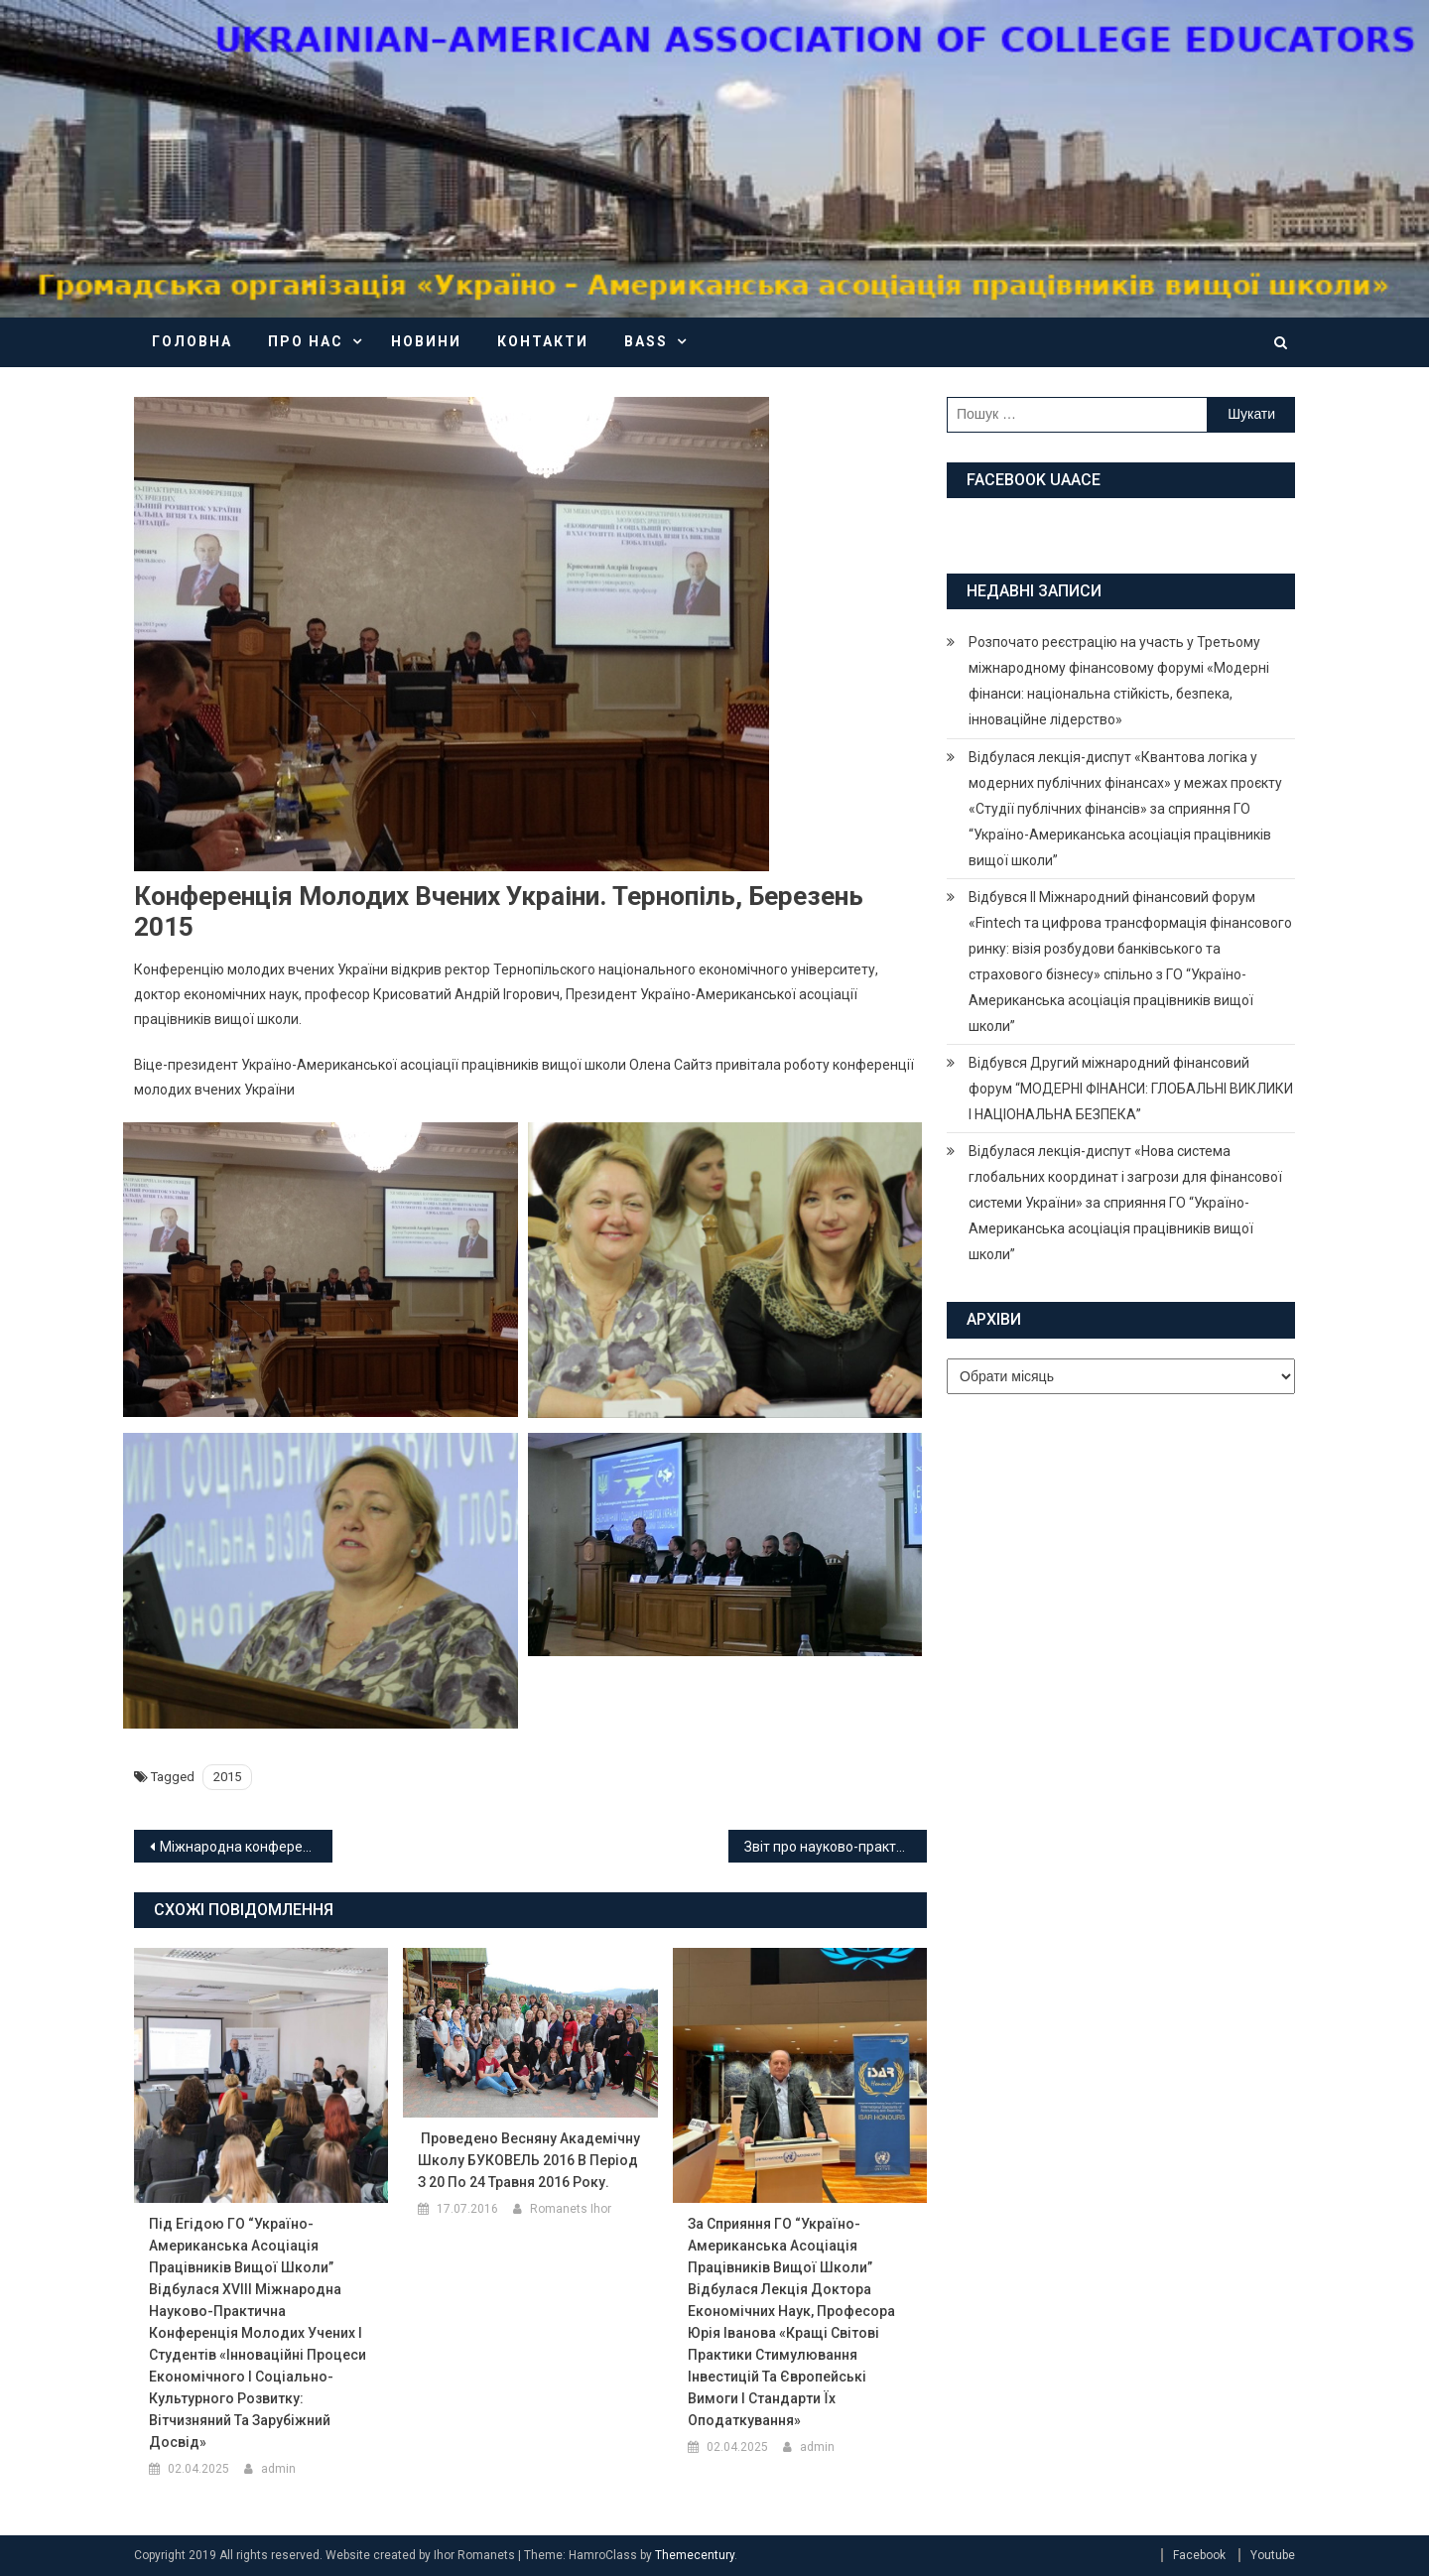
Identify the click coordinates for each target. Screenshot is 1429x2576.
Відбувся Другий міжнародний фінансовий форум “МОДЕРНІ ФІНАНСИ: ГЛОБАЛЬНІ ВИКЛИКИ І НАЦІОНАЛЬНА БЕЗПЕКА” (1131, 1088)
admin (278, 2469)
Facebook (1199, 2555)
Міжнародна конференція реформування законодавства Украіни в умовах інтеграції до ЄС (246, 1847)
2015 (227, 1776)
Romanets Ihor (570, 2209)
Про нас (305, 341)
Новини (426, 341)
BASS (646, 341)
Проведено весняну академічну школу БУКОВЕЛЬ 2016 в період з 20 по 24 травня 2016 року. (529, 2160)
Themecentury (694, 2555)
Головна (192, 341)
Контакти (542, 341)
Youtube (1272, 2555)
